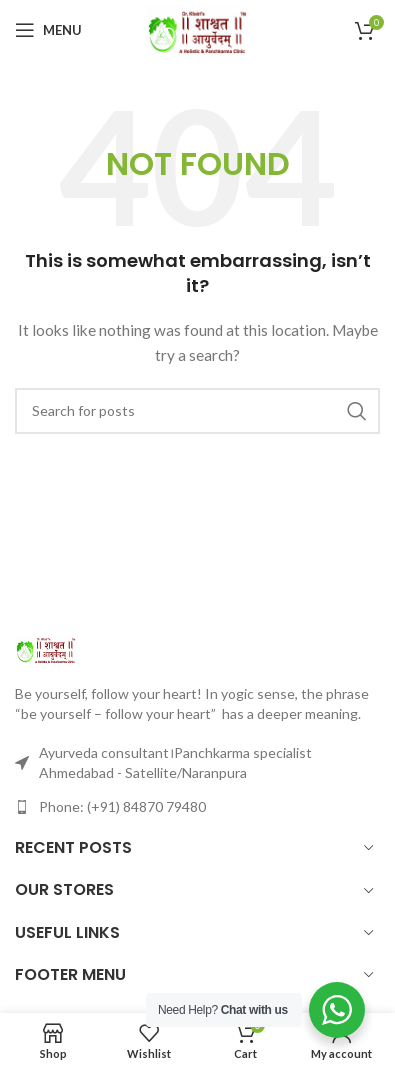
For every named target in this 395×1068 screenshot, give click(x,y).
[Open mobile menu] (48, 30)
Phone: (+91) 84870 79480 (122, 806)
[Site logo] (198, 28)
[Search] (197, 411)
